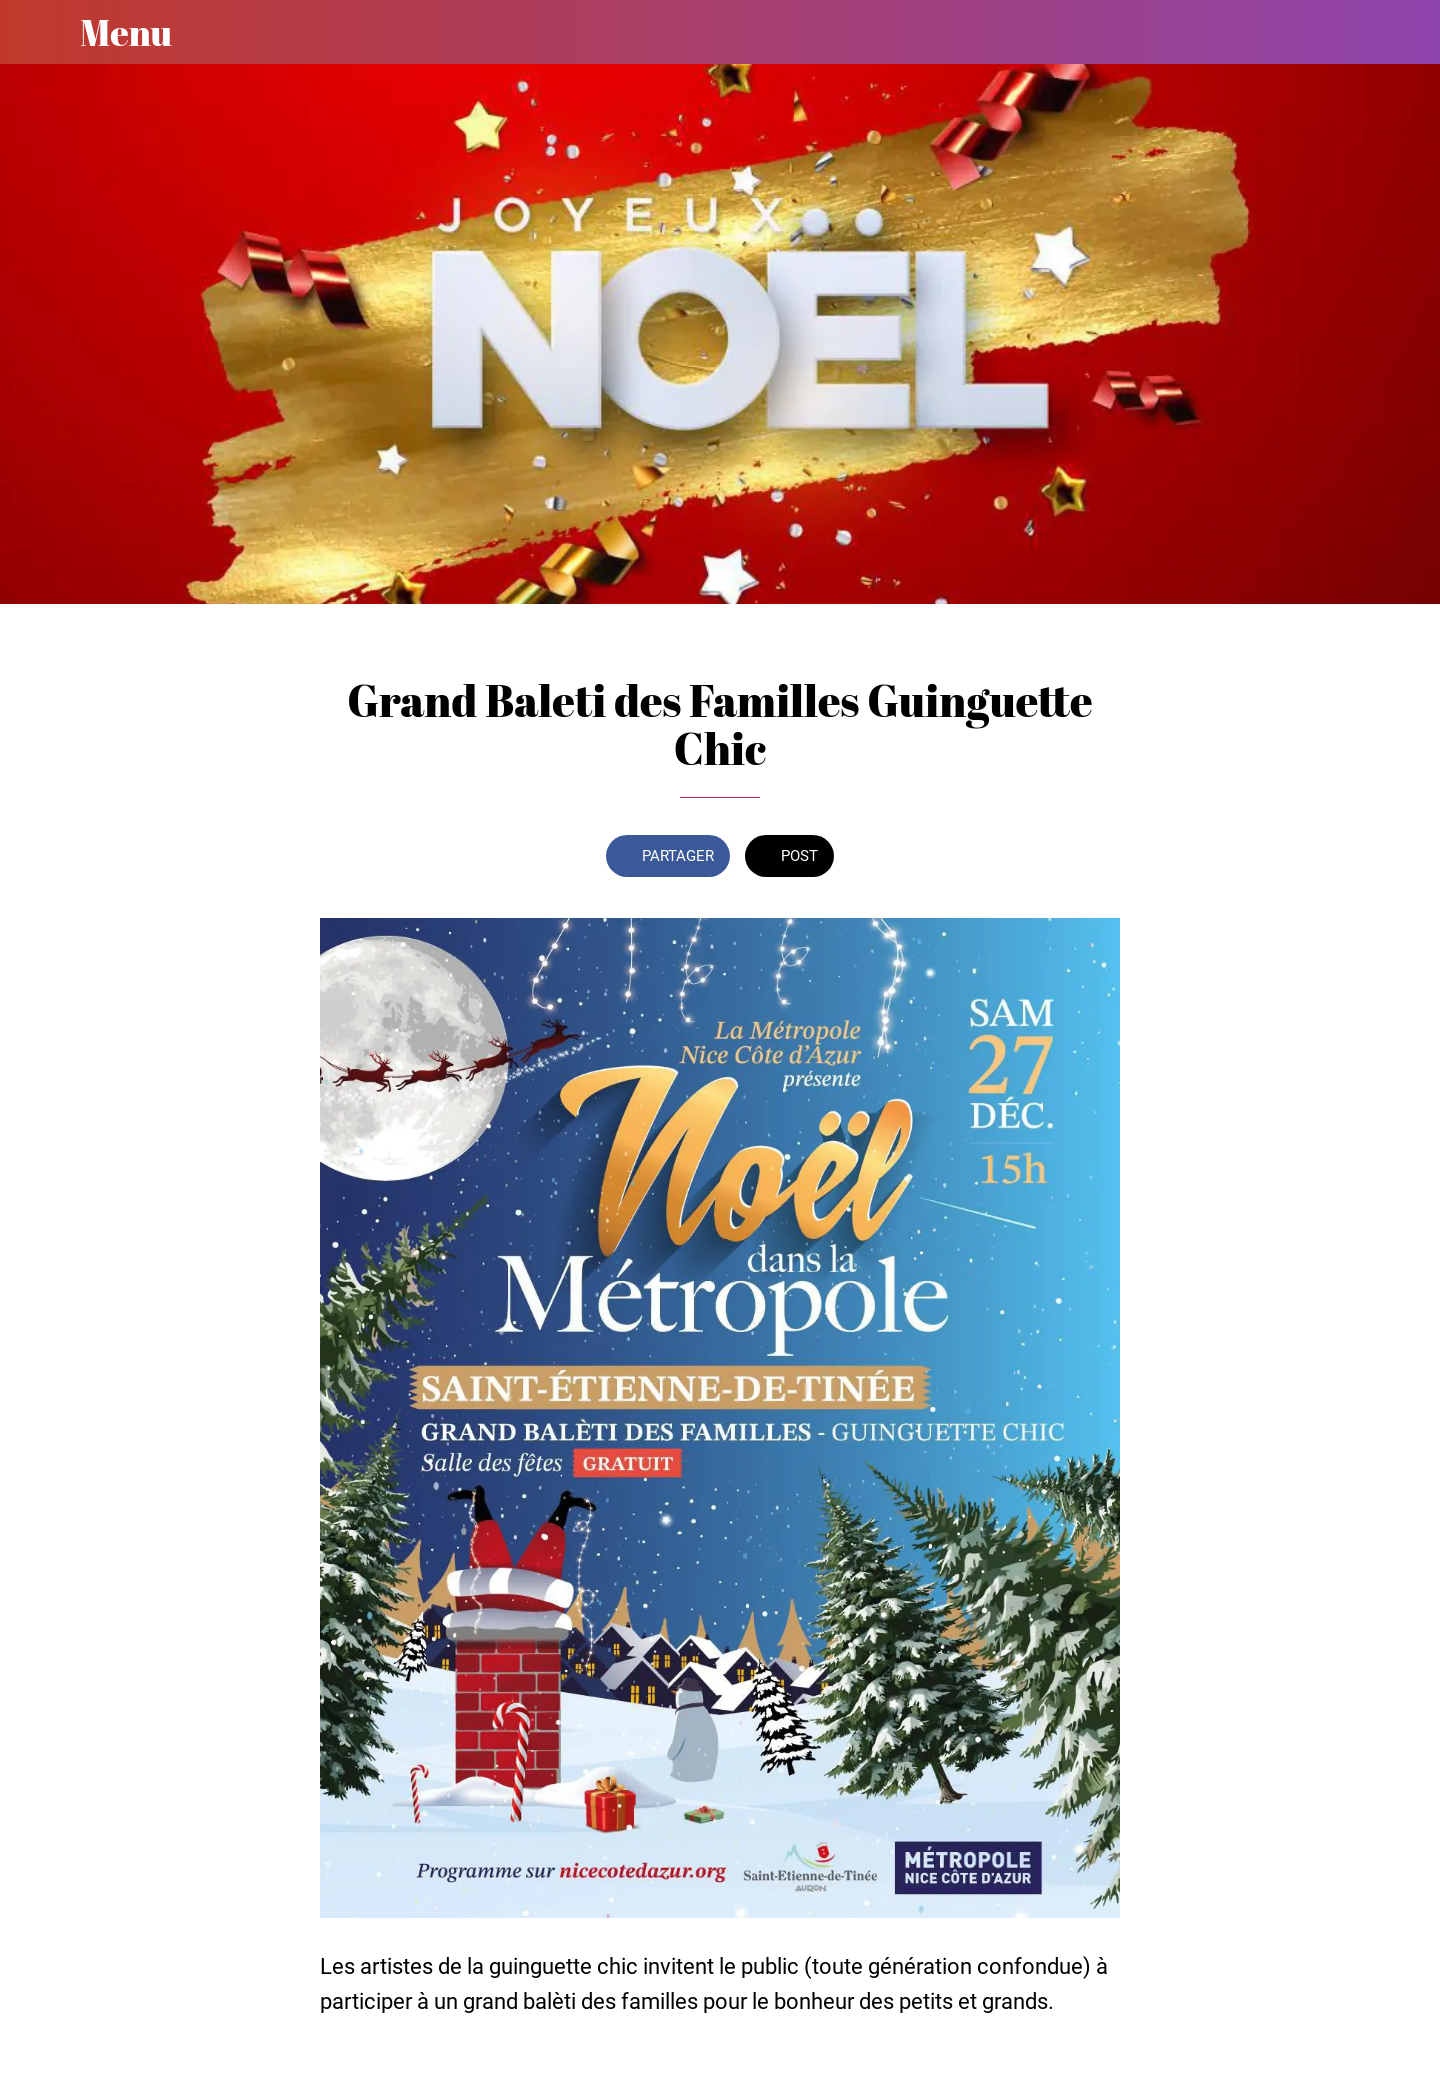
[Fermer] (40, 32)
